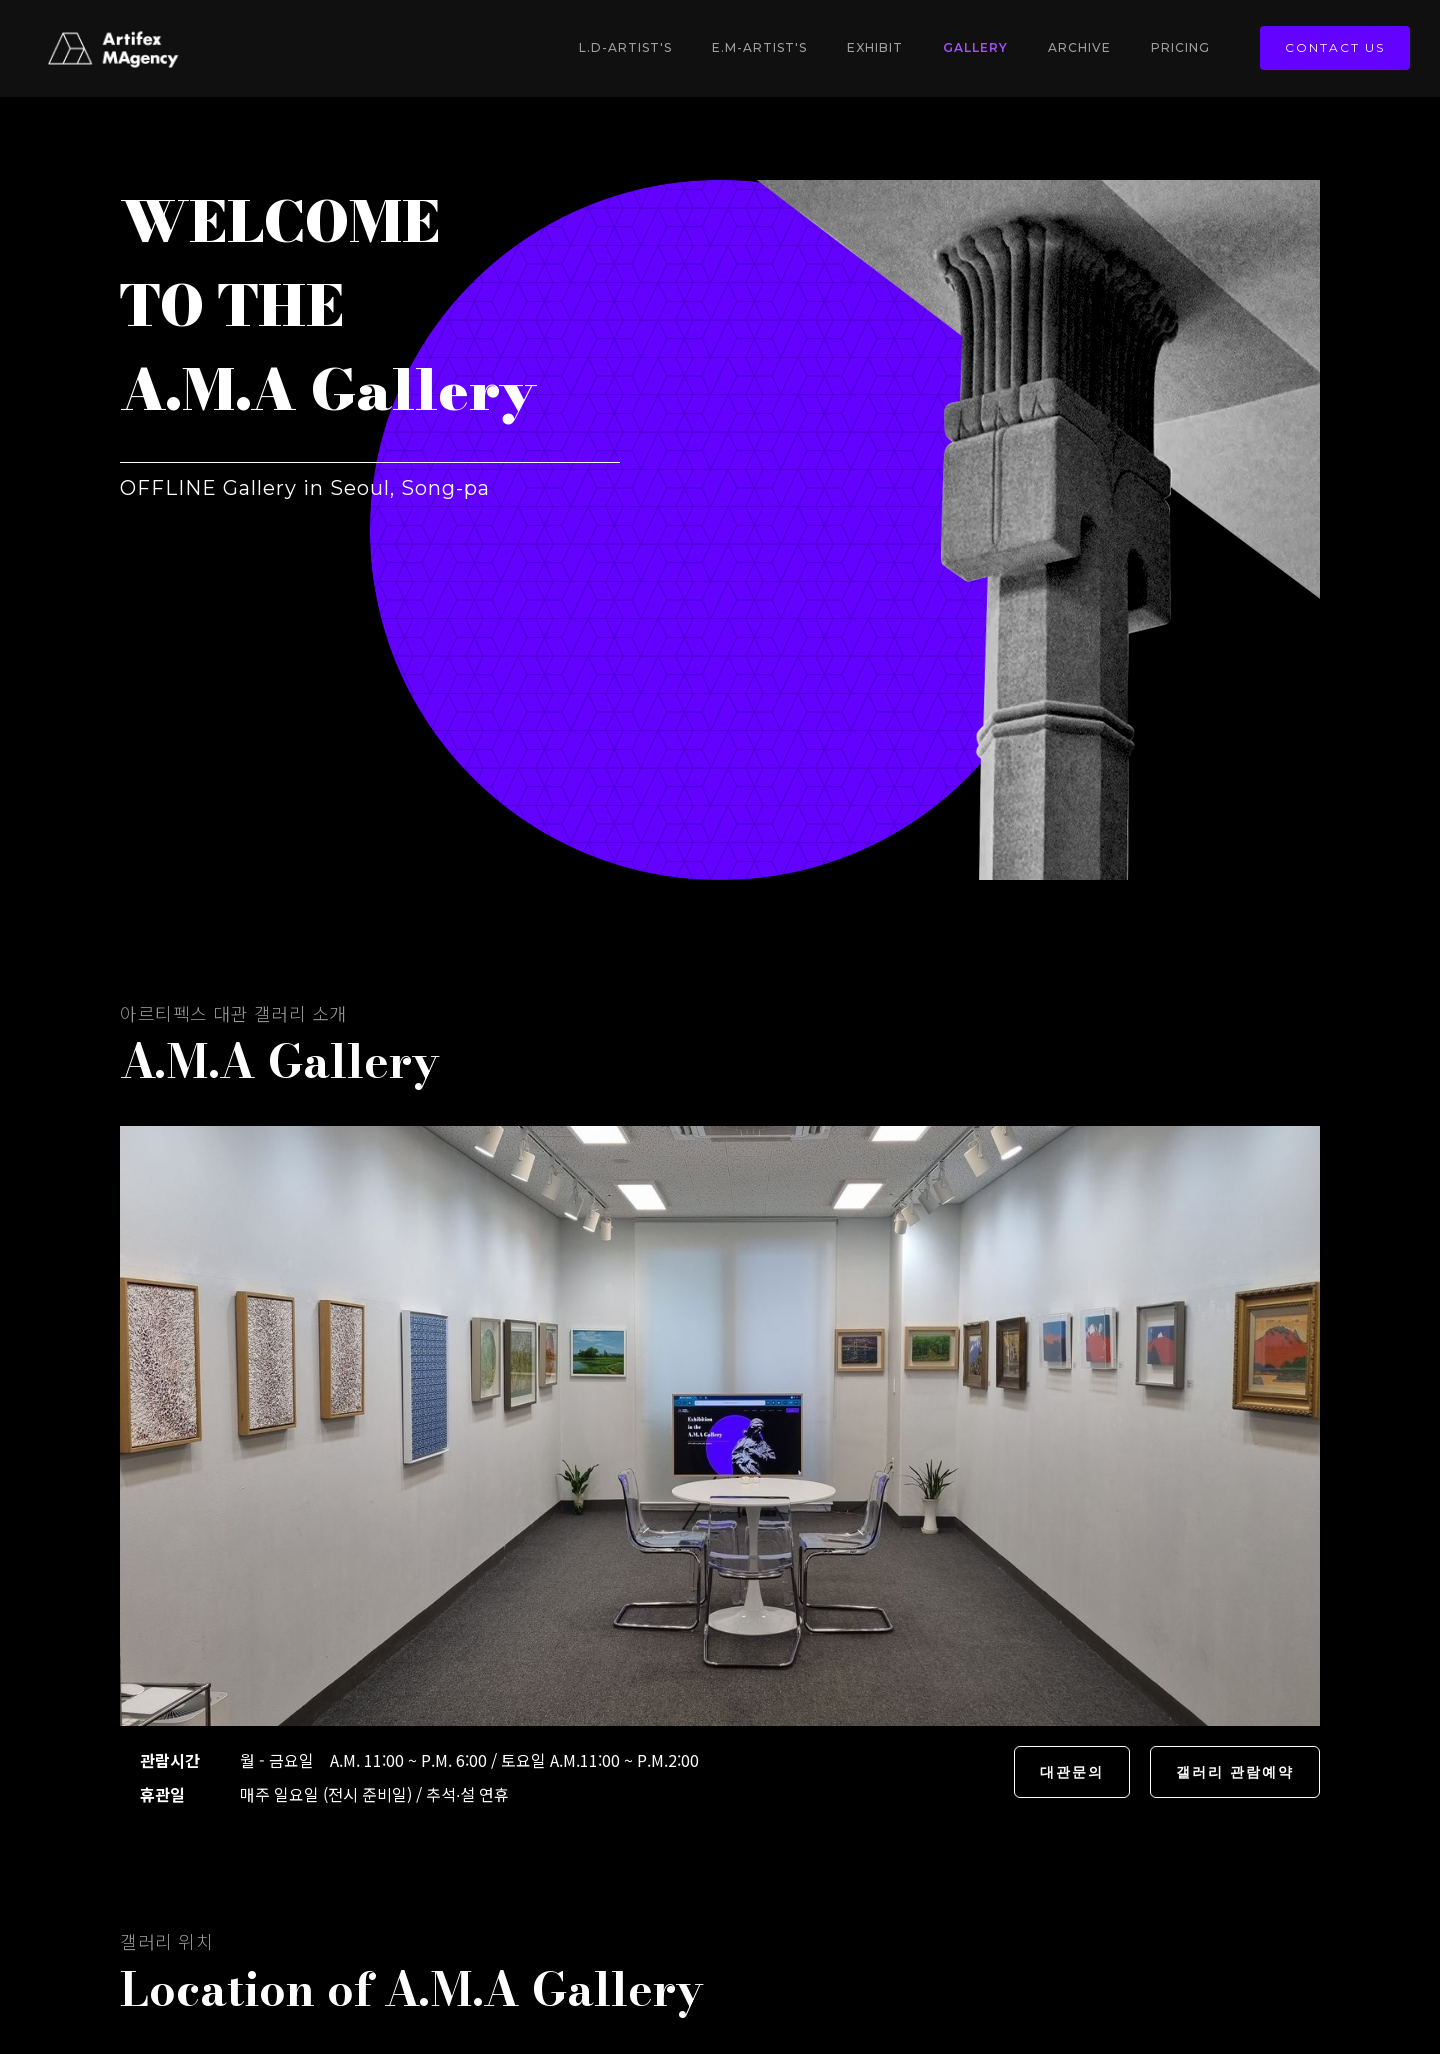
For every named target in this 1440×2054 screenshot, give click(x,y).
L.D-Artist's (625, 47)
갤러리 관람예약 (1235, 1772)
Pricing (1180, 47)
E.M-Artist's (759, 47)
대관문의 (1072, 1772)
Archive (1079, 47)
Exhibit (875, 47)
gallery (975, 47)
